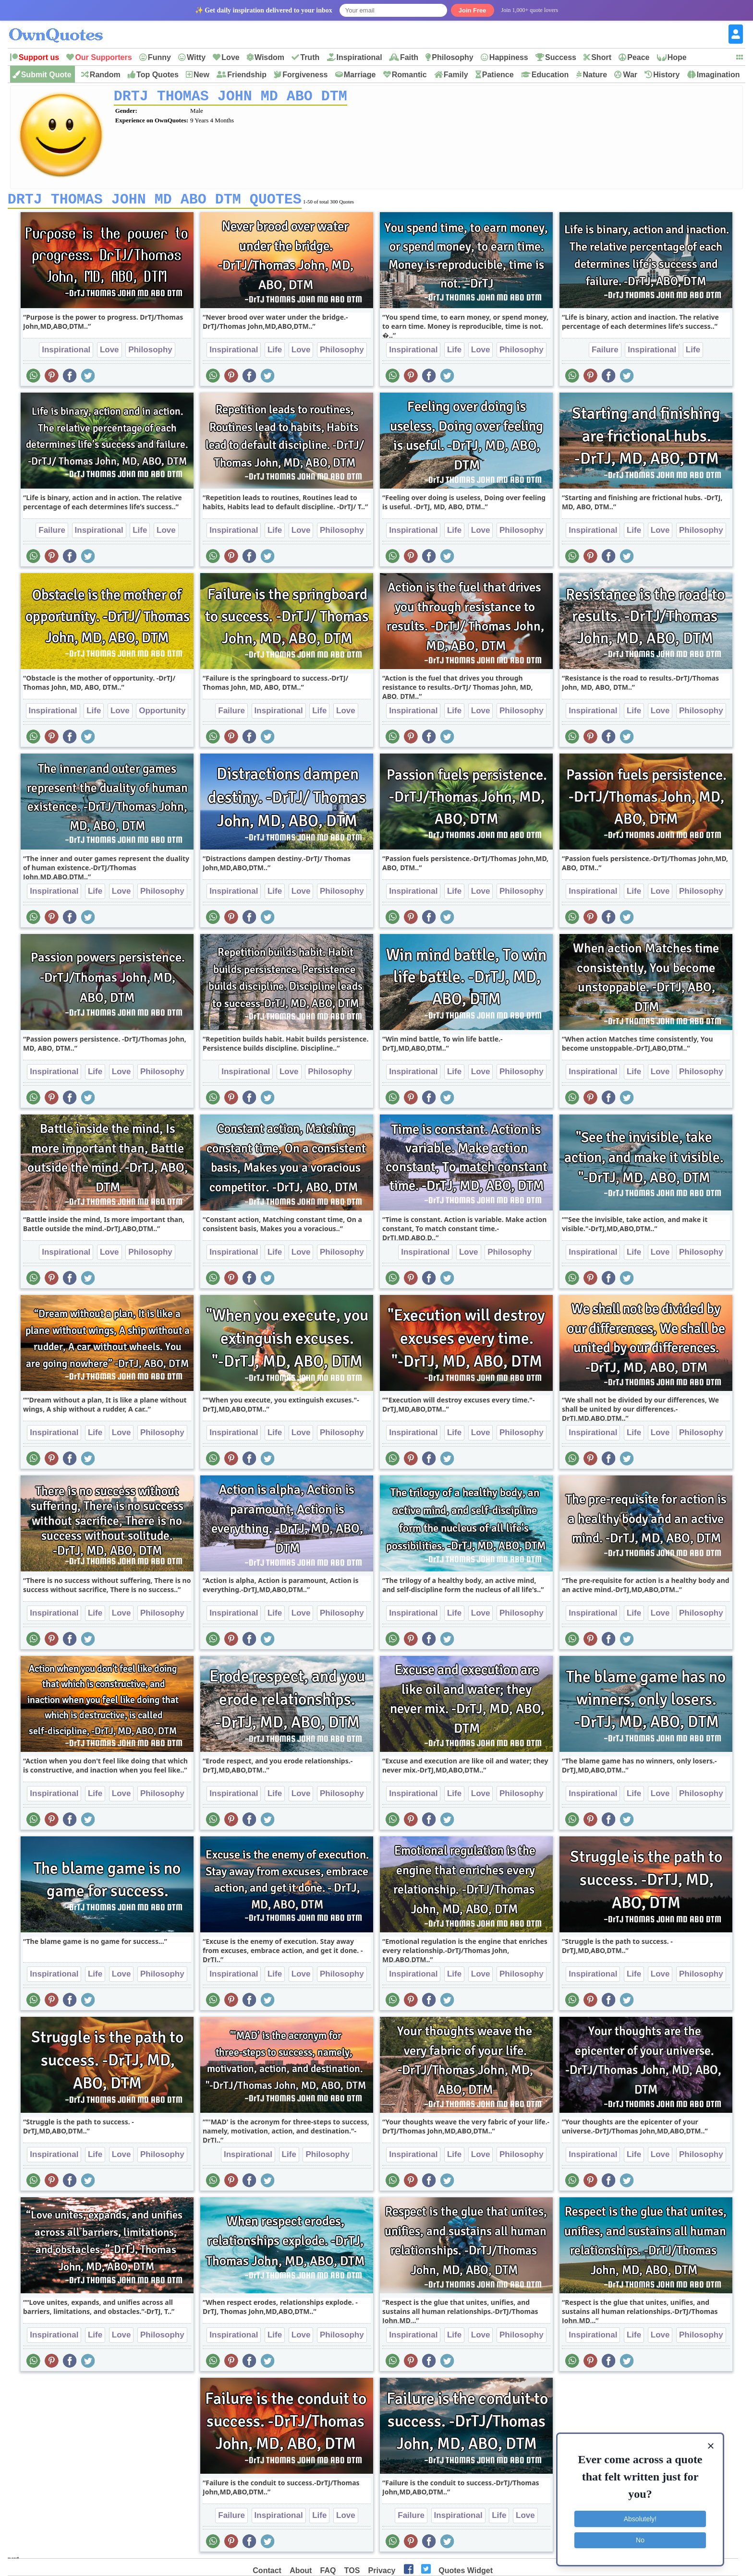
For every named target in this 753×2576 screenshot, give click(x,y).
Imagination (718, 75)
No (640, 2540)
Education (550, 75)
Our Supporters (103, 57)
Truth (309, 57)
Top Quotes (157, 75)
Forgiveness (305, 75)
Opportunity (162, 714)
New (201, 75)
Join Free (472, 10)
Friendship (247, 75)
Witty (196, 57)
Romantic (409, 75)
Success (560, 57)
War (630, 75)
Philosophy (452, 57)
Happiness (508, 57)
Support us (39, 57)
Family (456, 75)
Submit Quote (46, 75)
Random (105, 75)
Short (601, 57)
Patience (498, 75)
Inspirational (359, 57)
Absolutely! (640, 2519)
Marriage (360, 75)
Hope (677, 57)
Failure (605, 353)
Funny (159, 57)
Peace (638, 57)
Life (274, 353)
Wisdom (269, 57)
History (666, 75)
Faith (409, 57)
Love (230, 57)
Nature (595, 75)
